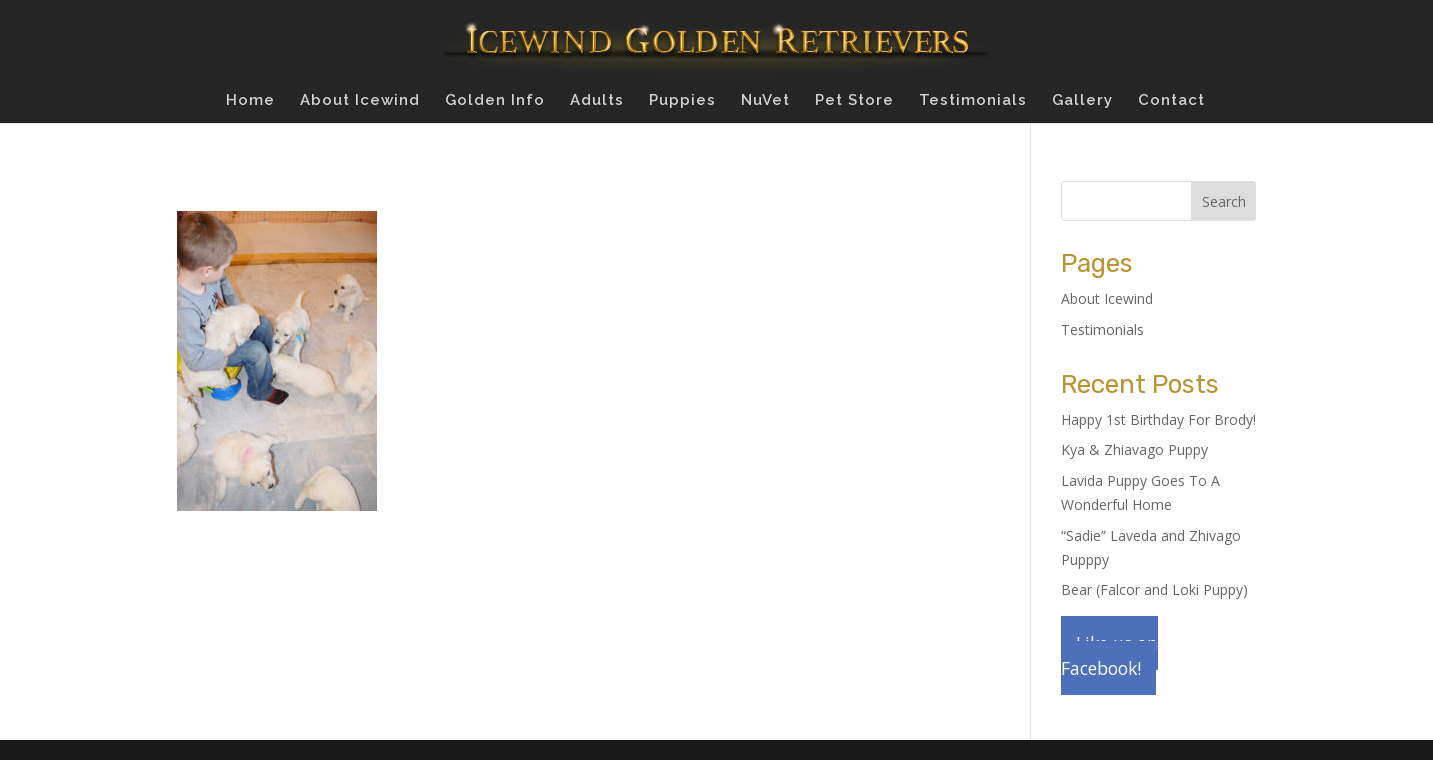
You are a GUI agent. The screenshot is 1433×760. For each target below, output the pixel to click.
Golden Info (495, 101)
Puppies (682, 101)
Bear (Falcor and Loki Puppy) (1154, 589)
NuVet (765, 101)
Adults (597, 101)
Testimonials (973, 101)
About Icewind (360, 101)
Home (250, 101)
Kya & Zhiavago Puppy (1134, 449)
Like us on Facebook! (1109, 655)
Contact (1171, 101)
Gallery (1082, 101)
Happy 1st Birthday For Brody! (1158, 419)
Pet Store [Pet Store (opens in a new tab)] (854, 101)
